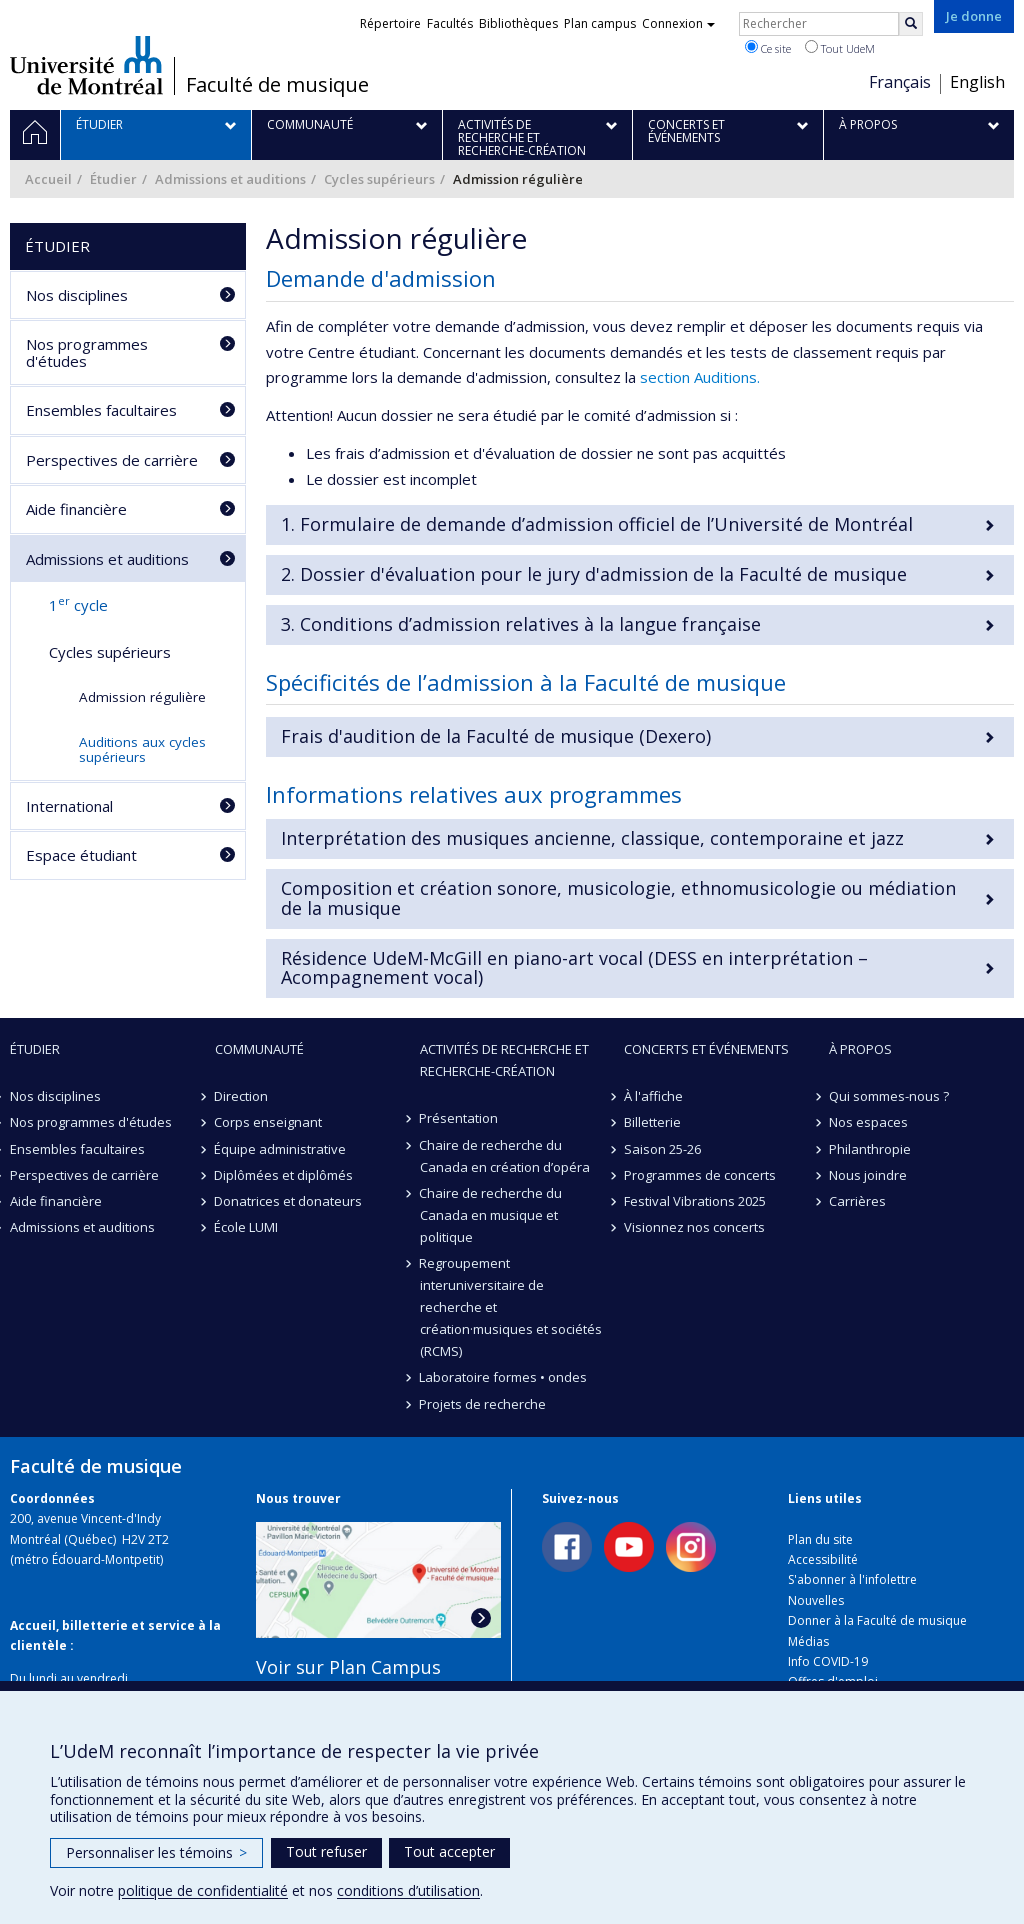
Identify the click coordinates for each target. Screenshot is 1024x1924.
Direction (242, 1096)
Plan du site (820, 1539)
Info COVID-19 (828, 1661)
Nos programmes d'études (87, 352)
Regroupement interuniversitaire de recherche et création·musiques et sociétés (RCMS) (511, 1307)
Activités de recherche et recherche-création (504, 1060)
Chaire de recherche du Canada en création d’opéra (505, 1156)
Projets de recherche (483, 1404)
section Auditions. (700, 377)
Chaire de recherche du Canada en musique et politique (491, 1215)
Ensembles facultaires (101, 410)
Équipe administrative (281, 1149)
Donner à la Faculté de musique (877, 1620)
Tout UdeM (840, 48)
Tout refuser (326, 1851)
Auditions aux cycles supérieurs (142, 749)
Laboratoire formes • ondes (504, 1377)
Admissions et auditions (230, 179)
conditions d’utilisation (408, 1890)
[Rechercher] (911, 24)
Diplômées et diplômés (284, 1175)
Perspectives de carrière (112, 460)
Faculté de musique (277, 85)
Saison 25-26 (662, 1149)
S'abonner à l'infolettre (852, 1579)
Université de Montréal (86, 65)
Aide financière (76, 509)
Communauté (259, 1049)
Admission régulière (142, 697)
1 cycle (78, 604)
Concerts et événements (706, 1049)
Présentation (459, 1118)
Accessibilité (823, 1559)
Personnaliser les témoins (156, 1852)
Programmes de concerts (700, 1175)
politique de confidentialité (203, 1890)
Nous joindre (868, 1175)
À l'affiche (653, 1096)
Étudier (113, 179)
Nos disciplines (77, 295)
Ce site (768, 48)
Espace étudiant (81, 855)
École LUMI (247, 1227)
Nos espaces (868, 1122)
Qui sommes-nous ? (889, 1096)
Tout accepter (449, 1851)
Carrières (857, 1201)
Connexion (678, 23)
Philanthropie (870, 1149)
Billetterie (652, 1122)
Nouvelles (816, 1600)
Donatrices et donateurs (289, 1201)
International (69, 806)
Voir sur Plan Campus (348, 1667)
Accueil (48, 179)
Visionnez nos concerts (694, 1227)
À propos (860, 1049)
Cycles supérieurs (379, 179)
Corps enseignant (269, 1122)
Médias (808, 1641)
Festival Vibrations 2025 (695, 1201)
